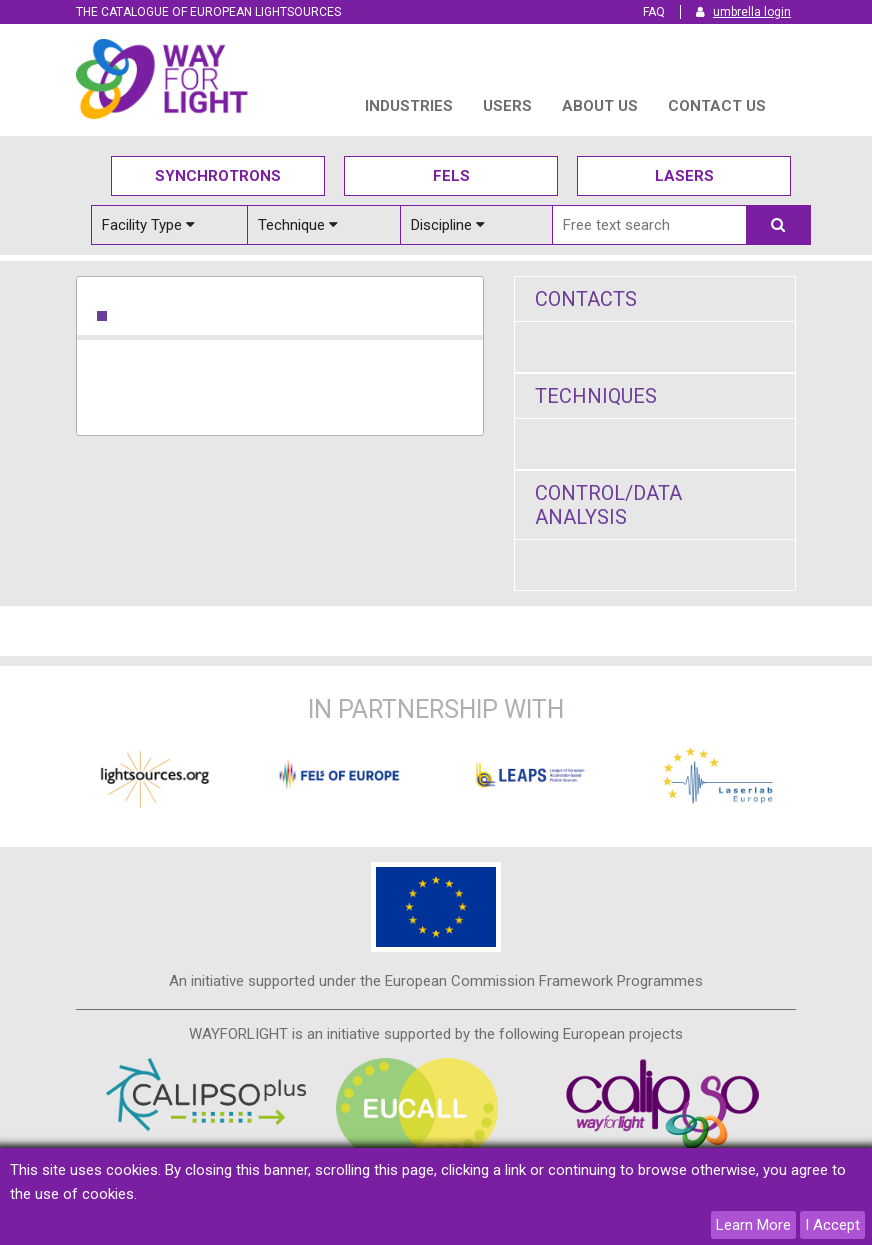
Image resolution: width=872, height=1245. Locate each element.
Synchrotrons (218, 176)
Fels (451, 176)
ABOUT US (600, 106)
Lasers (684, 176)
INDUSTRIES (409, 106)
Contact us (717, 106)
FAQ (654, 12)
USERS (507, 106)
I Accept (832, 1225)
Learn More (753, 1225)
